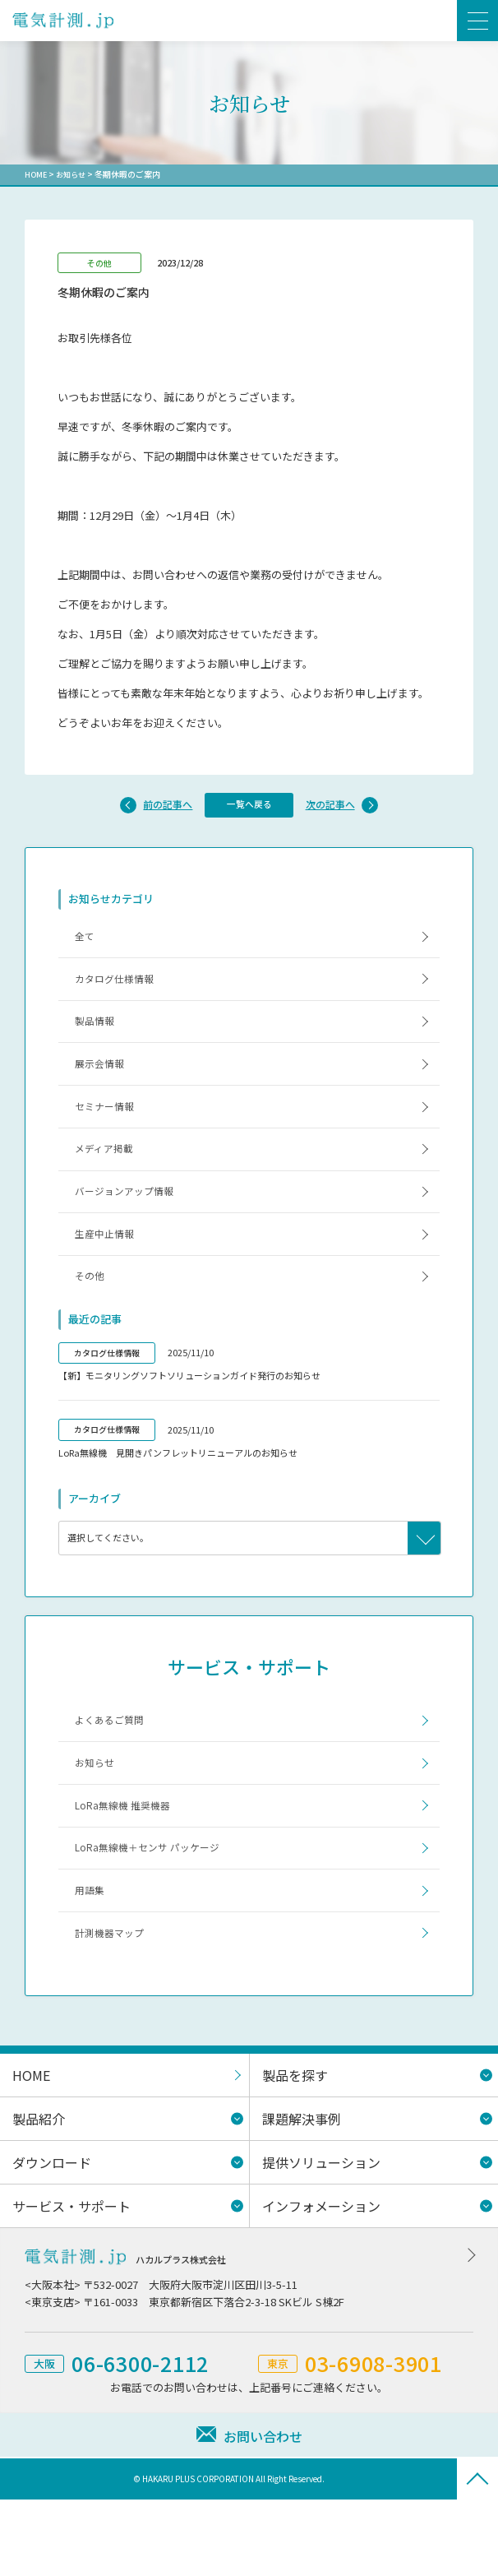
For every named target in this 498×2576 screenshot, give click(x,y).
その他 (92, 1322)
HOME (36, 174)
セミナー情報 (108, 1131)
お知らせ (74, 174)
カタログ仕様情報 (119, 989)
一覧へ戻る (249, 806)
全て (87, 941)
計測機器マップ (113, 2008)
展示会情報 (103, 1084)
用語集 (92, 1960)
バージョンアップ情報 (129, 1227)
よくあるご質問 (113, 1770)
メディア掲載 (108, 1179)
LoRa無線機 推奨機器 (127, 1865)
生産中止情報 (108, 1274)
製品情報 (97, 1037)
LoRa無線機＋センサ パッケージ (154, 1912)
